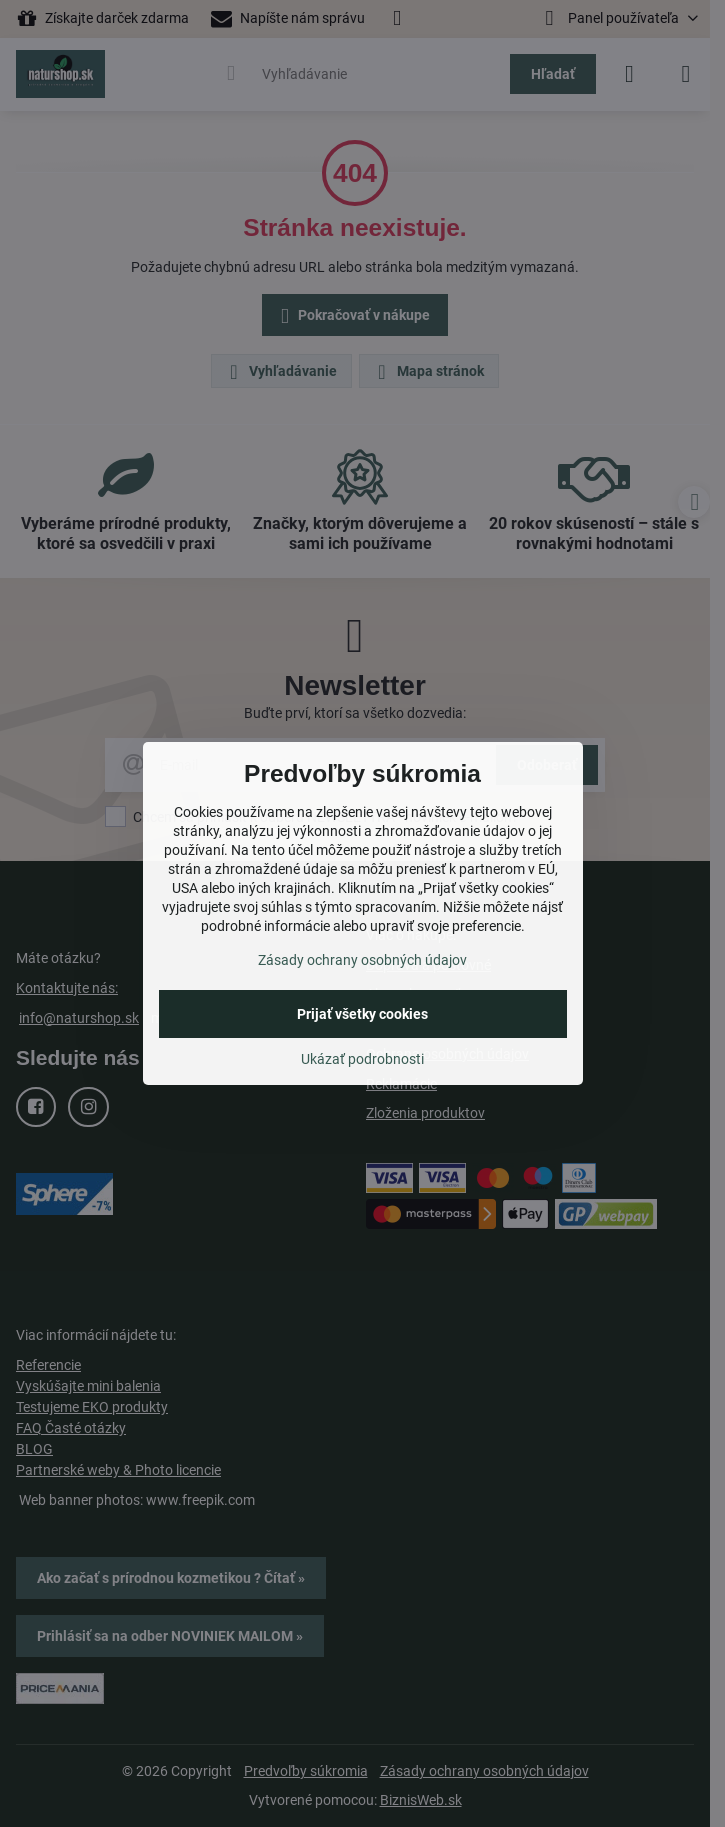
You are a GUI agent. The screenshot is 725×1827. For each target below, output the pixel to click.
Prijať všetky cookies (362, 1014)
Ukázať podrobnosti (362, 1059)
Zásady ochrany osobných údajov (362, 960)
